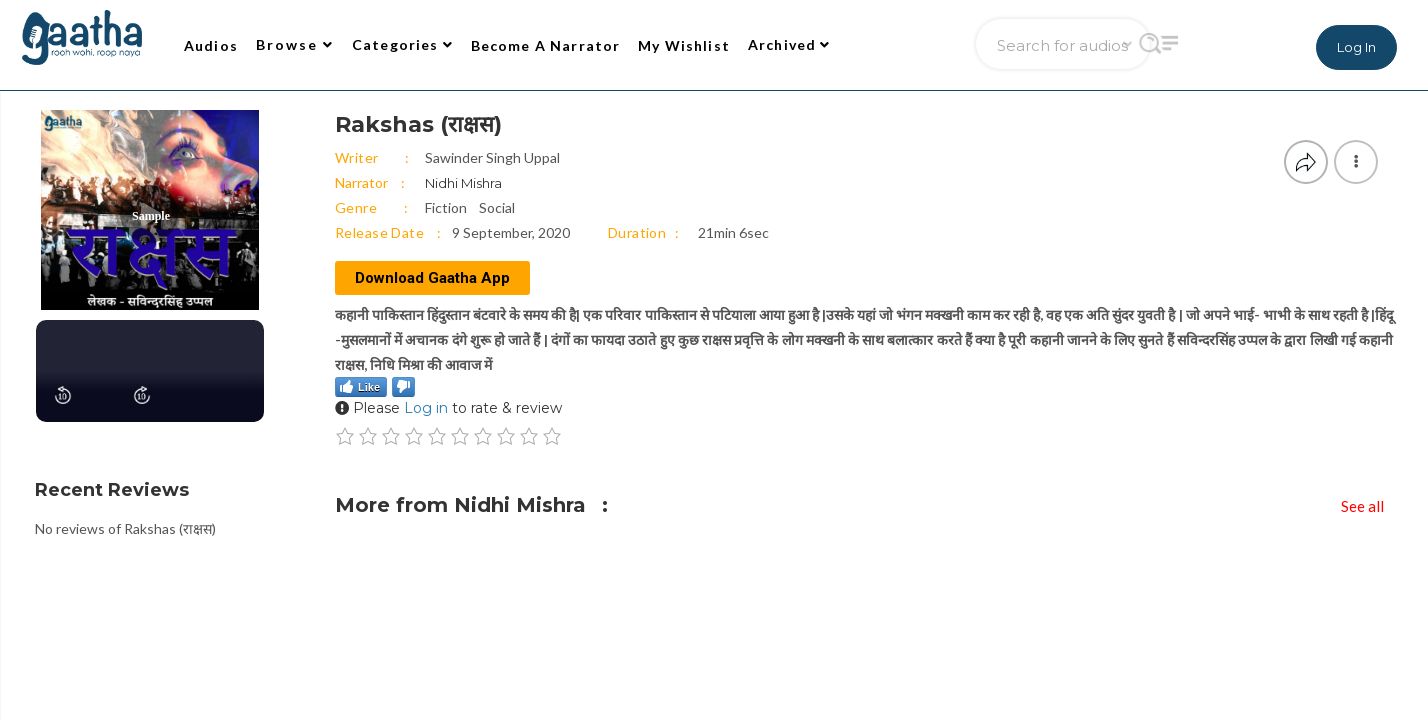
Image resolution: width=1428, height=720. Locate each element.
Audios (211, 45)
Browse (295, 44)
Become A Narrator (546, 45)
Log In (1356, 47)
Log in (426, 408)
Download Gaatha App (432, 278)
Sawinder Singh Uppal (492, 157)
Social (497, 207)
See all (1362, 506)
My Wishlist (684, 45)
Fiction (446, 207)
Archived (789, 44)
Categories (402, 44)
